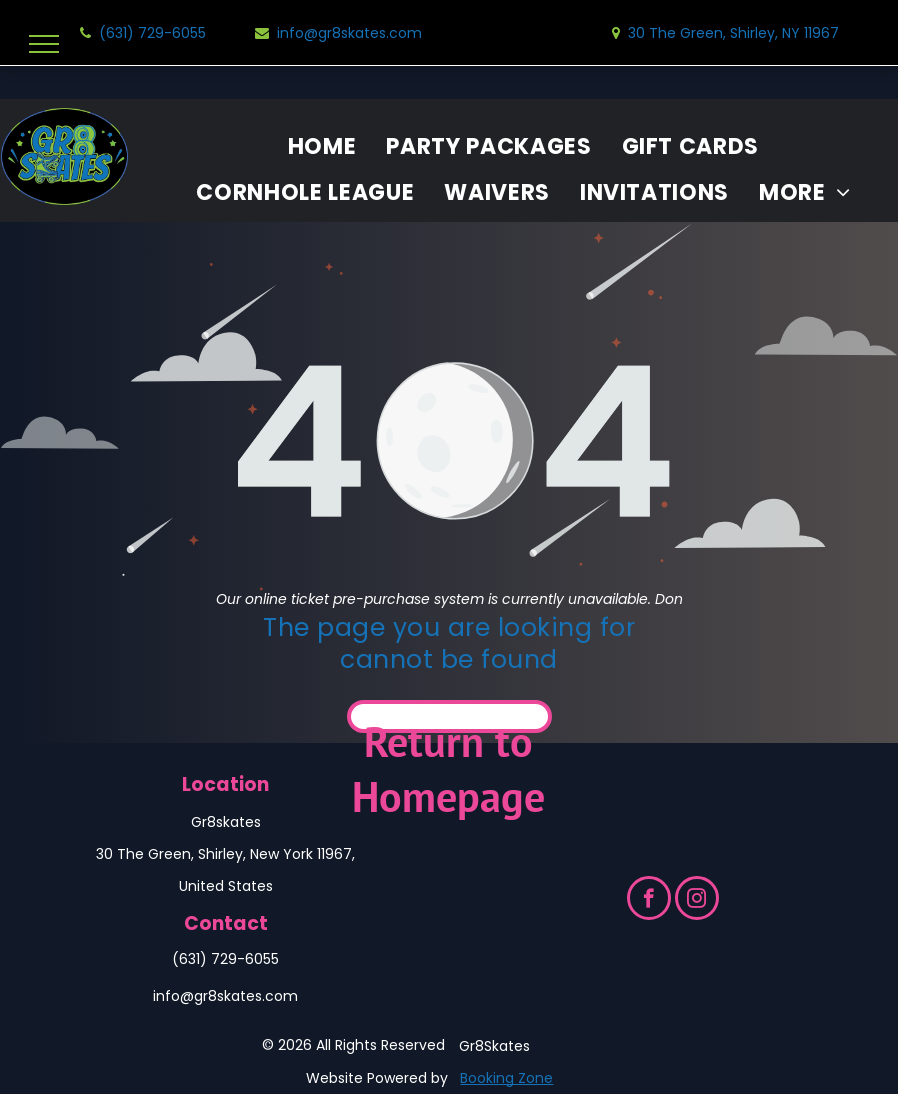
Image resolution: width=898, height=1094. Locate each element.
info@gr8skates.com (225, 996)
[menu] (44, 44)
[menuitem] (322, 147)
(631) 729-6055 (225, 959)
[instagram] (697, 900)
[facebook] (649, 900)
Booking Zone (506, 1078)
